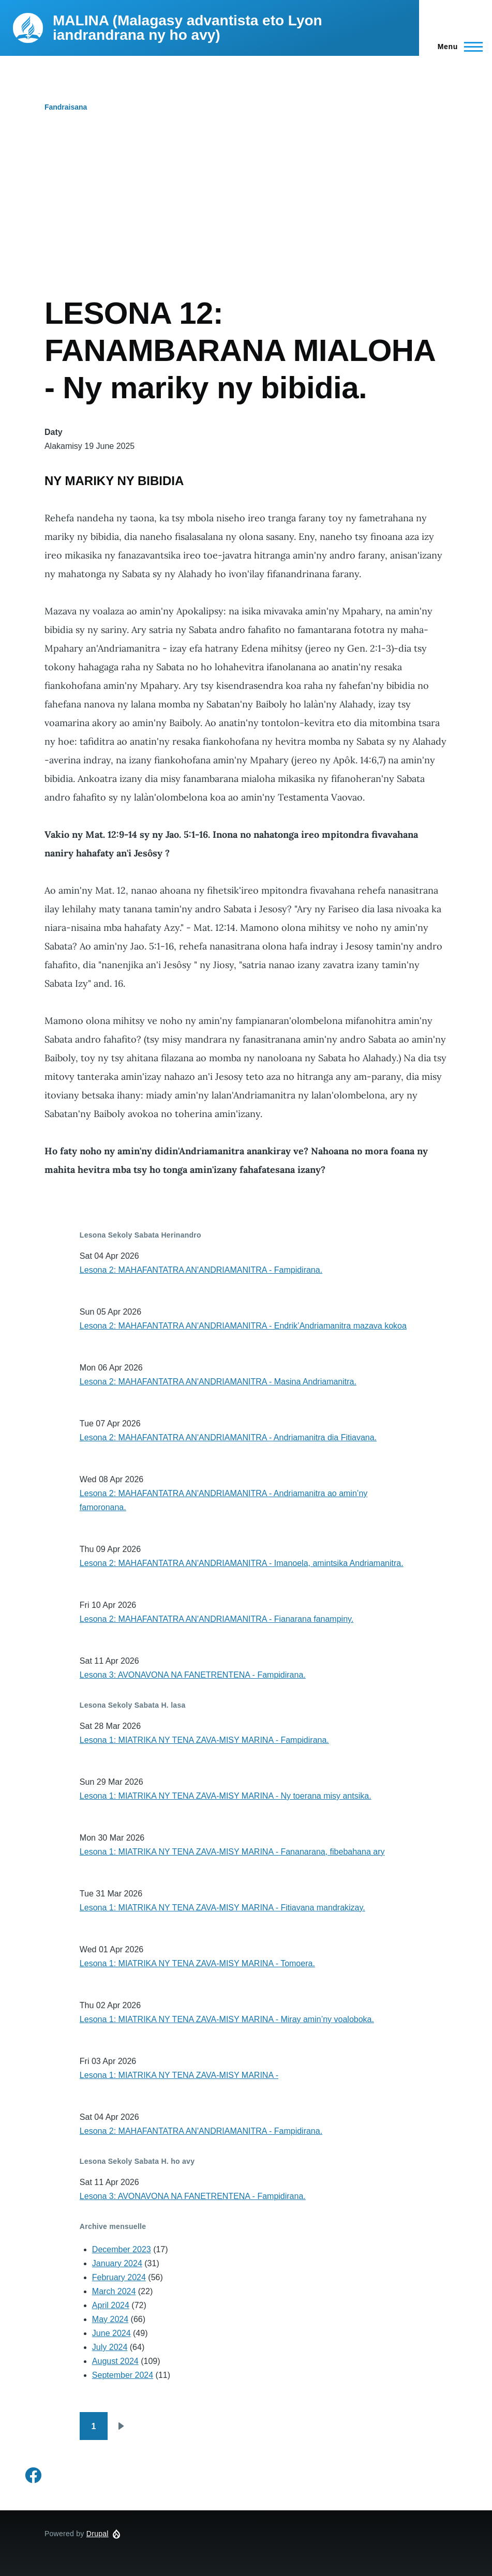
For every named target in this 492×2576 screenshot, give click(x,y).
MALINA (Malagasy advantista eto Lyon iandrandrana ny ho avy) (187, 27)
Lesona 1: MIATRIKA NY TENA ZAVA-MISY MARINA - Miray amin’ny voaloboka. (227, 2019)
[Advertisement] (246, 217)
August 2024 (115, 2361)
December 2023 (121, 2249)
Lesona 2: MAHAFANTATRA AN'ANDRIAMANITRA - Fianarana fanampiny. (216, 1619)
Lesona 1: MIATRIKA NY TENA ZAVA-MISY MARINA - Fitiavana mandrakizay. (222, 1907)
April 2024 (110, 2305)
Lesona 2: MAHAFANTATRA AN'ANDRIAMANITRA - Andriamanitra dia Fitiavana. (228, 1437)
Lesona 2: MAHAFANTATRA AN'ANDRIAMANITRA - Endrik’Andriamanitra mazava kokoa (243, 1325)
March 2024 (114, 2291)
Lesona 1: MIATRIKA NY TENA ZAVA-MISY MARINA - (179, 2075)
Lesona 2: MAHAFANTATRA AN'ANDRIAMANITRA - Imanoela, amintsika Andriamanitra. (242, 1563)
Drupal (97, 2533)
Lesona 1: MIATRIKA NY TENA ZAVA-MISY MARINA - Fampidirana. (204, 1740)
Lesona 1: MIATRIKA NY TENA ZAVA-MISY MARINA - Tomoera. (197, 1963)
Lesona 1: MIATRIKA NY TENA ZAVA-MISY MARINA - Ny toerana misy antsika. (225, 1795)
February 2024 (119, 2277)
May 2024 (110, 2319)
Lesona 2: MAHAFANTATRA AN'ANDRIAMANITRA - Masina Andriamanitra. (218, 1381)
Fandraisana (65, 107)
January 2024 (117, 2263)
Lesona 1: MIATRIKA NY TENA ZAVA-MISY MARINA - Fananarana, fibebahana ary (232, 1851)
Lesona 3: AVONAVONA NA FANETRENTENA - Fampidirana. (193, 1674)
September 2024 (122, 2375)
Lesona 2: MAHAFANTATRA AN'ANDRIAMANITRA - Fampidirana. (201, 1270)
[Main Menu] (457, 46)
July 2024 (110, 2347)
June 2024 (111, 2333)
